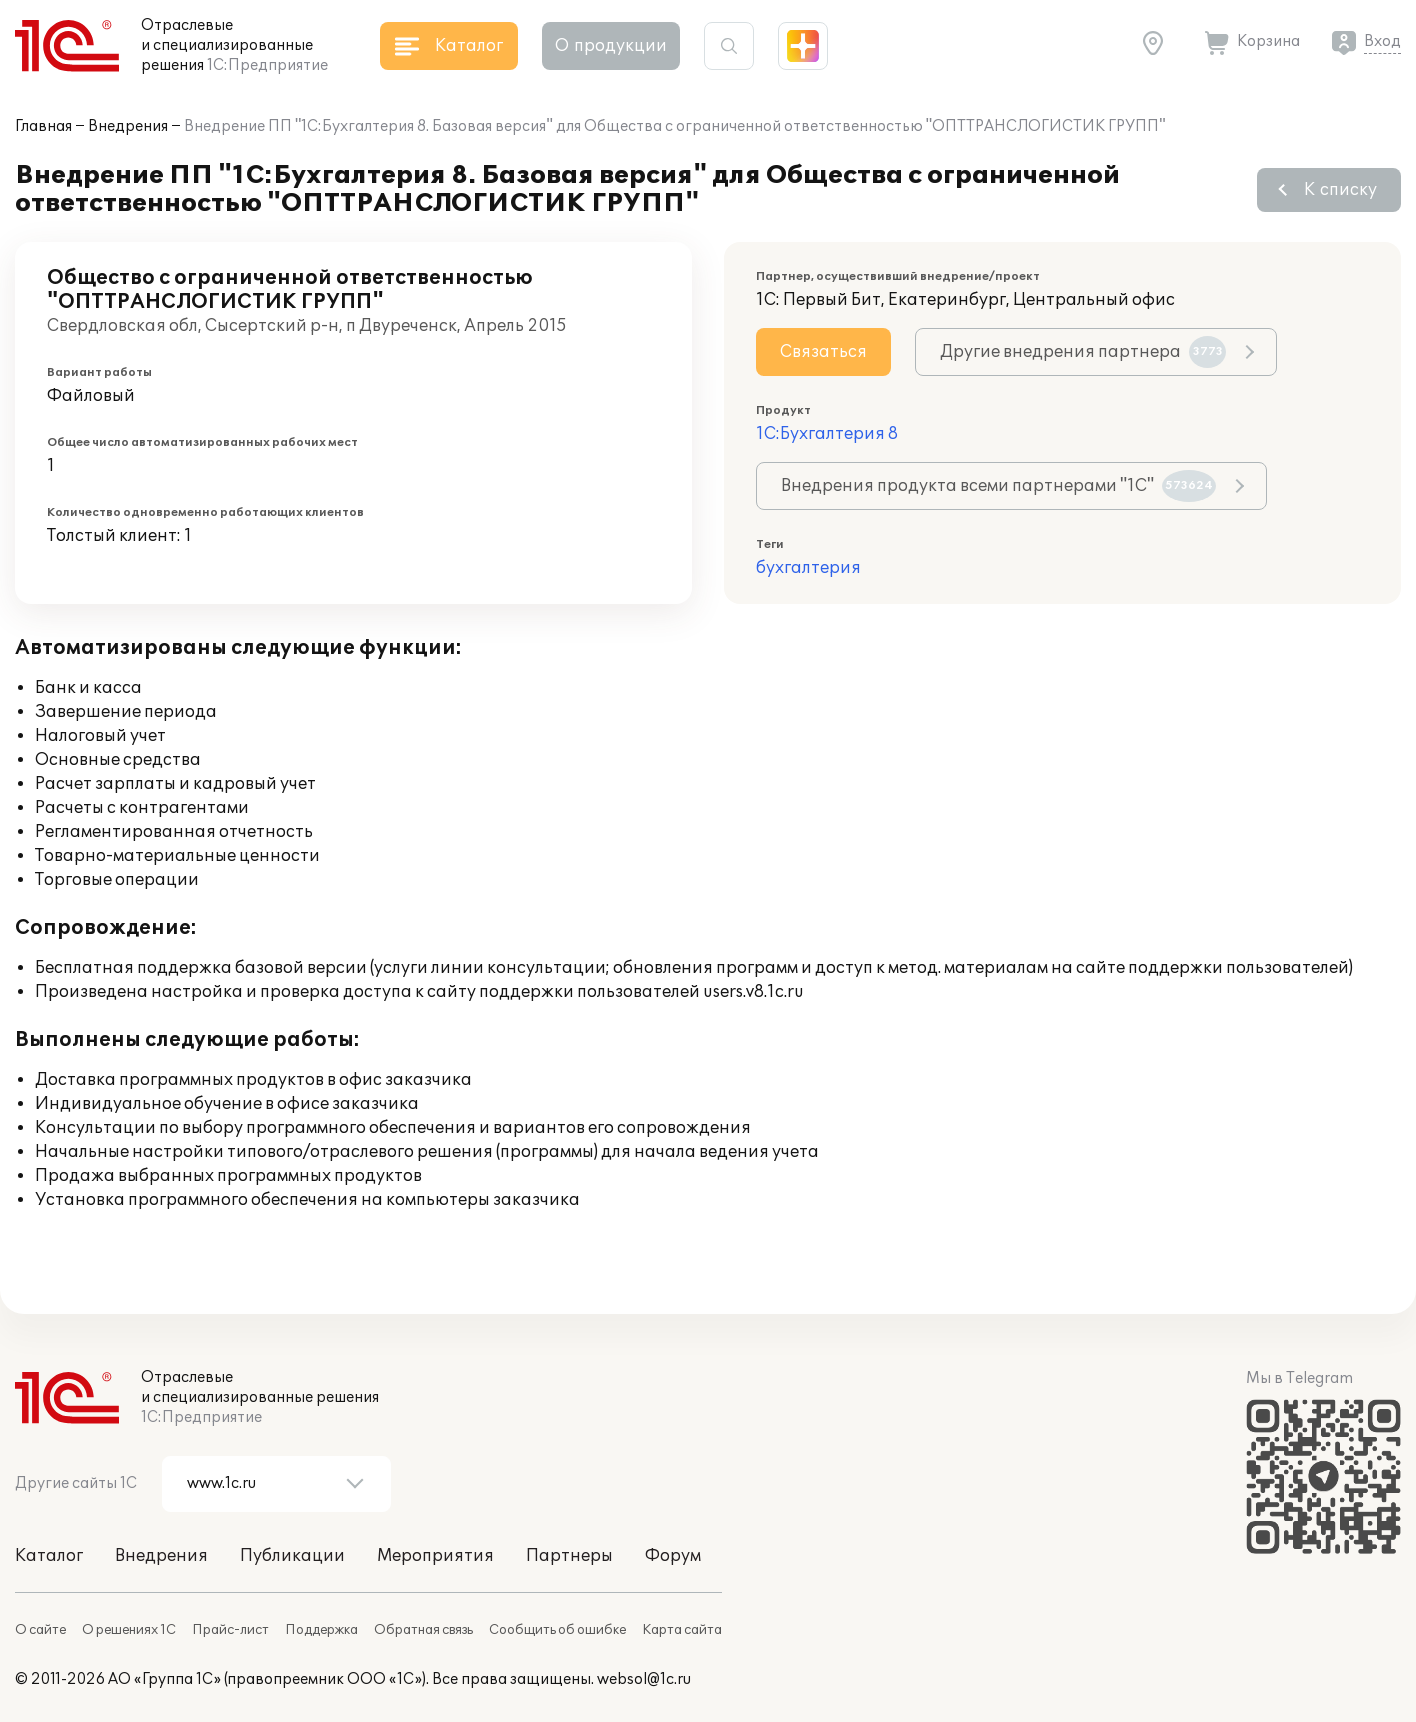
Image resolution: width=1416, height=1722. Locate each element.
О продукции (611, 46)
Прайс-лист (230, 1630)
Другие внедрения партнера (1083, 352)
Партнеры (569, 1556)
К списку (1340, 190)
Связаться (823, 352)
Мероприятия (435, 1556)
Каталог (49, 1556)
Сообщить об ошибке (557, 1630)
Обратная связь (423, 1630)
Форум (673, 1556)
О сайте (40, 1630)
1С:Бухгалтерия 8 (827, 434)
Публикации (292, 1556)
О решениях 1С (129, 1630)
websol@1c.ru (644, 1679)
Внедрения (128, 126)
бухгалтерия (808, 568)
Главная (43, 126)
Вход (1382, 41)
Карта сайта (682, 1630)
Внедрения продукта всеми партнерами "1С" (998, 486)
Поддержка (321, 1630)
